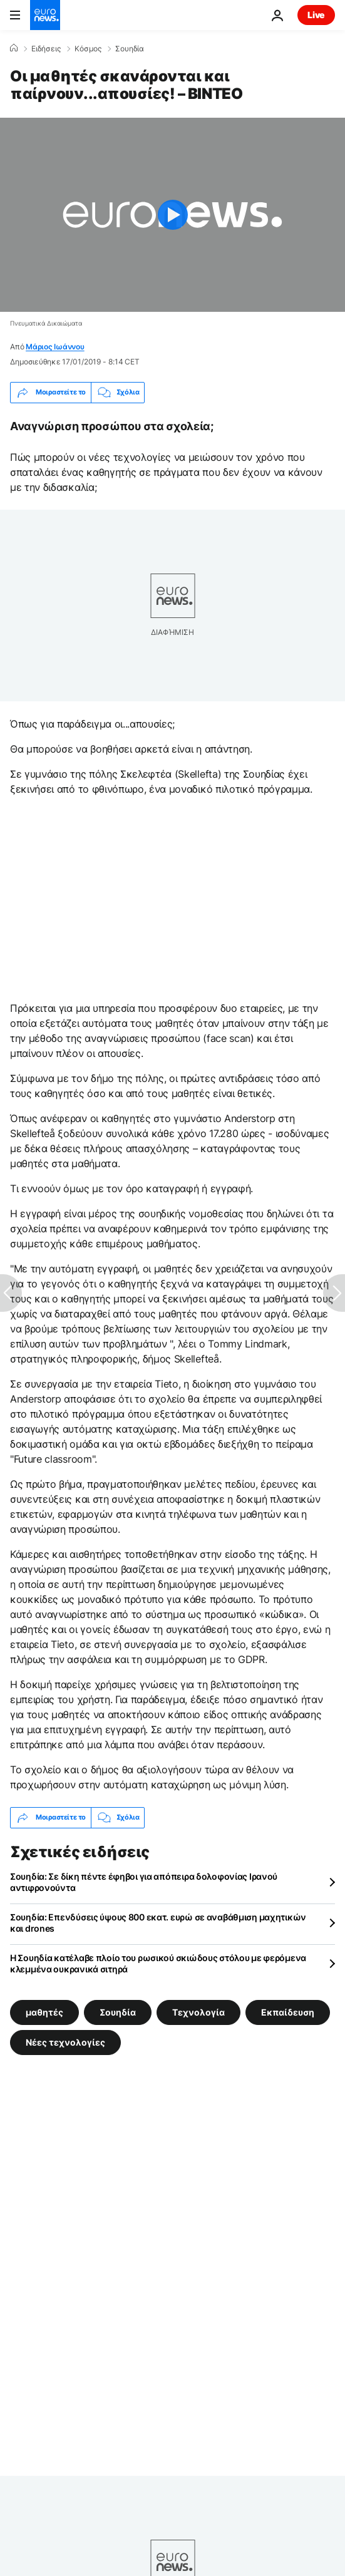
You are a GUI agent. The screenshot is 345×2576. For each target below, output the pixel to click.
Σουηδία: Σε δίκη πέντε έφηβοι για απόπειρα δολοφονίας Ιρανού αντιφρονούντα (143, 1882)
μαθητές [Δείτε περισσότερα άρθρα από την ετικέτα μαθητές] (44, 2011)
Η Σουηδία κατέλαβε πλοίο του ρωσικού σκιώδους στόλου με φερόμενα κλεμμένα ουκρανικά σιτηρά (158, 1963)
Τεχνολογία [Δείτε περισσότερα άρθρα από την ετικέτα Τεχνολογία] (198, 2011)
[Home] (14, 48)
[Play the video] (172, 215)
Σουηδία (129, 49)
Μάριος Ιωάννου (55, 346)
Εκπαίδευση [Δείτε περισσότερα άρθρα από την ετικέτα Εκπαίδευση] (287, 2011)
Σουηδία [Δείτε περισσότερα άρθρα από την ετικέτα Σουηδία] (118, 2011)
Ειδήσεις (46, 49)
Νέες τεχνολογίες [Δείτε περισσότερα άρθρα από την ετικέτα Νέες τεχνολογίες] (65, 2041)
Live (316, 14)
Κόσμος (88, 49)
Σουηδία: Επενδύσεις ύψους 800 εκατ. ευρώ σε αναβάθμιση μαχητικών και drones (158, 1923)
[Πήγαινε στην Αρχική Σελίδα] (45, 15)
